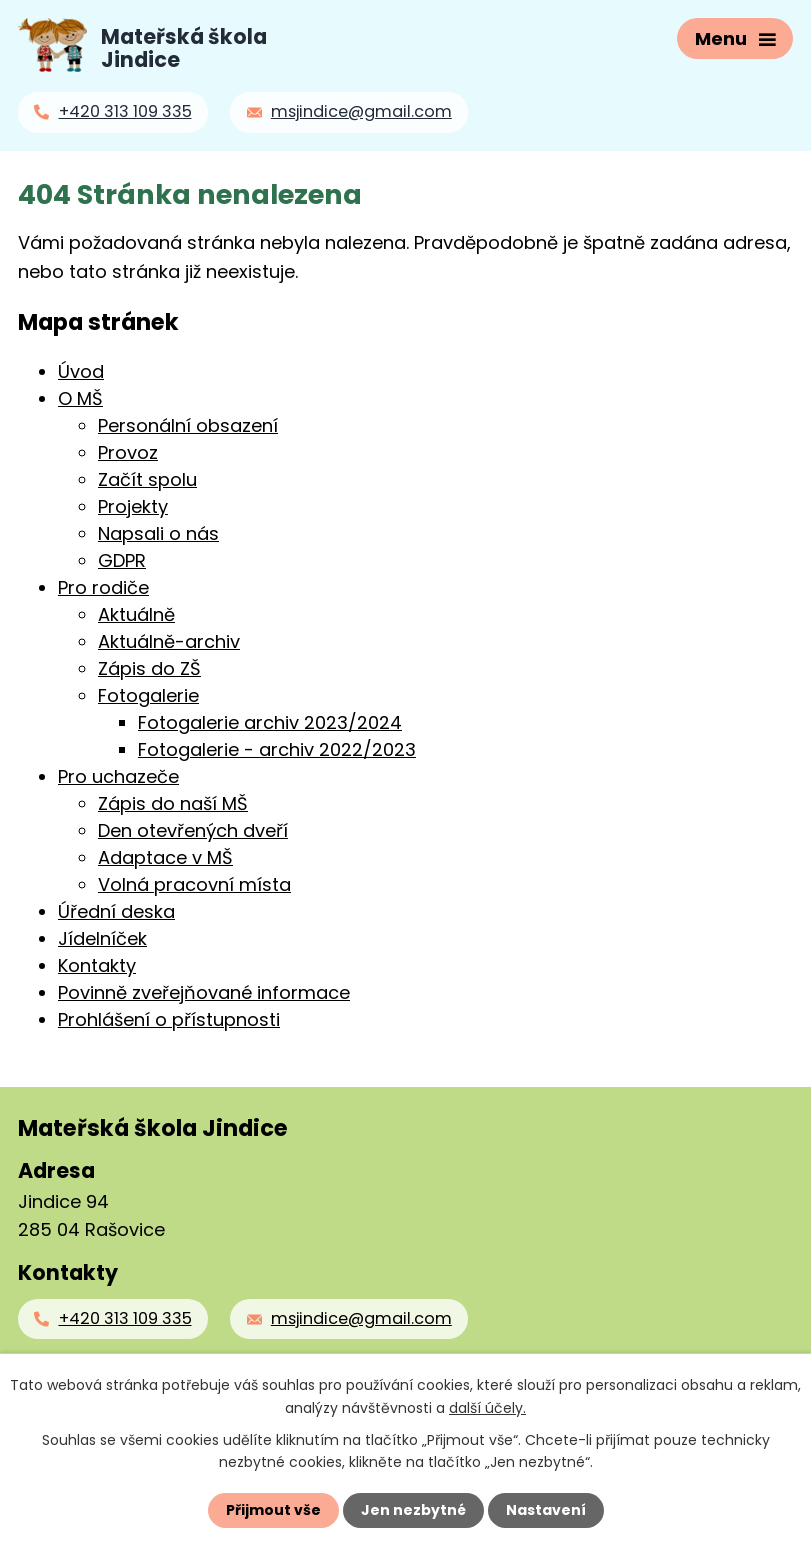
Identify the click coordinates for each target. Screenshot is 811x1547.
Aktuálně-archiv (169, 641)
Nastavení (546, 1510)
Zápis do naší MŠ (173, 803)
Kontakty (97, 965)
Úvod (81, 371)
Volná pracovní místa (194, 884)
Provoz (128, 452)
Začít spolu (147, 479)
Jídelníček (102, 938)
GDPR (122, 560)
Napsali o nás (158, 533)
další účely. (487, 1407)
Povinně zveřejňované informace (204, 992)
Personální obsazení (188, 425)
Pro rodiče (103, 587)
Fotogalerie (148, 695)
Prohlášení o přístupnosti (169, 1019)
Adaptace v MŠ (165, 857)
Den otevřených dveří (193, 830)
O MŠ (80, 398)
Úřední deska (116, 911)
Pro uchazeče (118, 776)
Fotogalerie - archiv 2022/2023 (277, 749)
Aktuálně (136, 614)
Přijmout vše (273, 1510)
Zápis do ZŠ (149, 668)
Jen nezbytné (413, 1510)
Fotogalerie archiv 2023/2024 (270, 722)
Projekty (133, 506)
